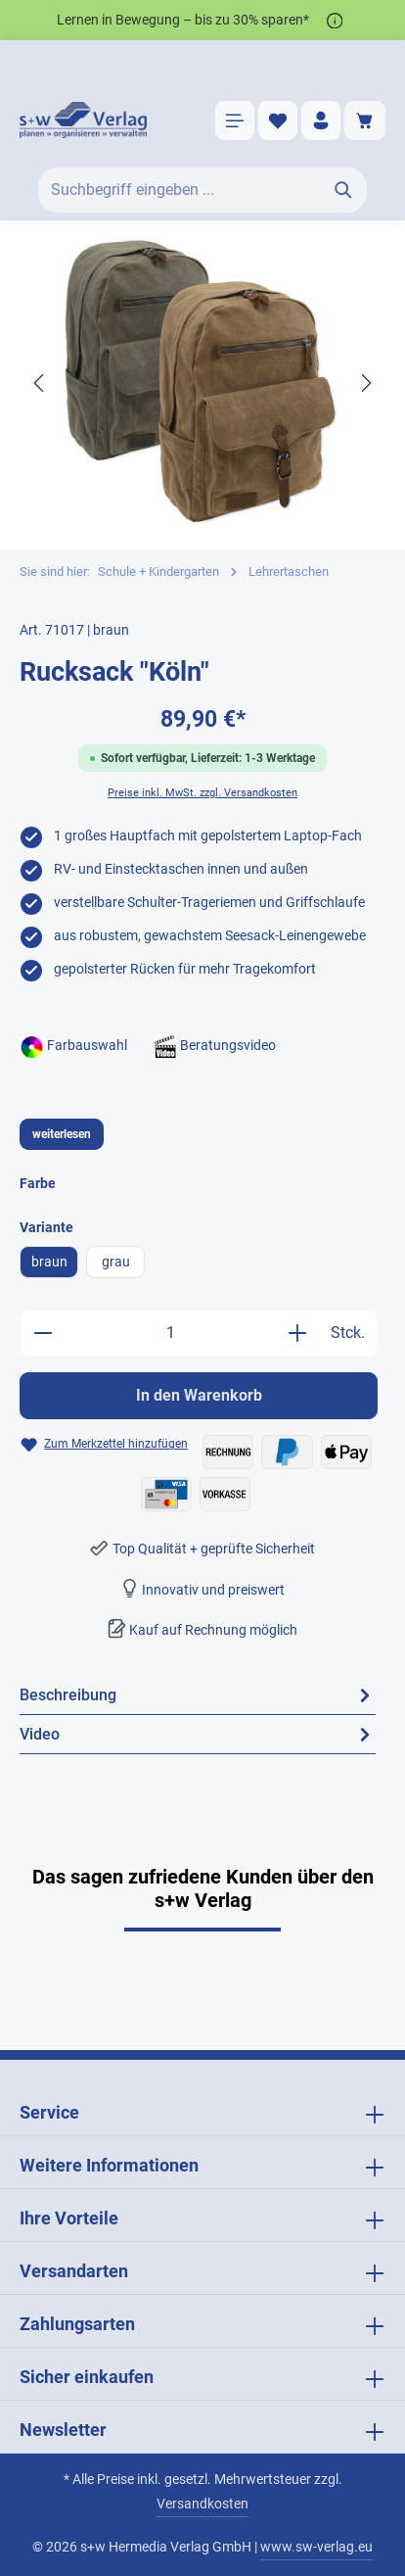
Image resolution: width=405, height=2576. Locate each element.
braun (49, 1261)
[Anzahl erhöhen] (297, 1333)
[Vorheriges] (40, 383)
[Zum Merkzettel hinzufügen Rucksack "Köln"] (104, 1444)
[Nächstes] (364, 383)
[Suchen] (344, 190)
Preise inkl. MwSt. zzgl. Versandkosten (202, 793)
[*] (335, 20)
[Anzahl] (170, 1333)
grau (116, 1261)
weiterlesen (61, 1134)
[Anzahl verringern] (43, 1333)
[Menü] (234, 120)
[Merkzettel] (277, 120)
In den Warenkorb (199, 1395)
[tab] (198, 1695)
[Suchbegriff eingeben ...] (180, 190)
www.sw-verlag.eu (316, 2546)
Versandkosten (202, 2503)
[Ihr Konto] (320, 120)
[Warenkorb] (364, 120)
